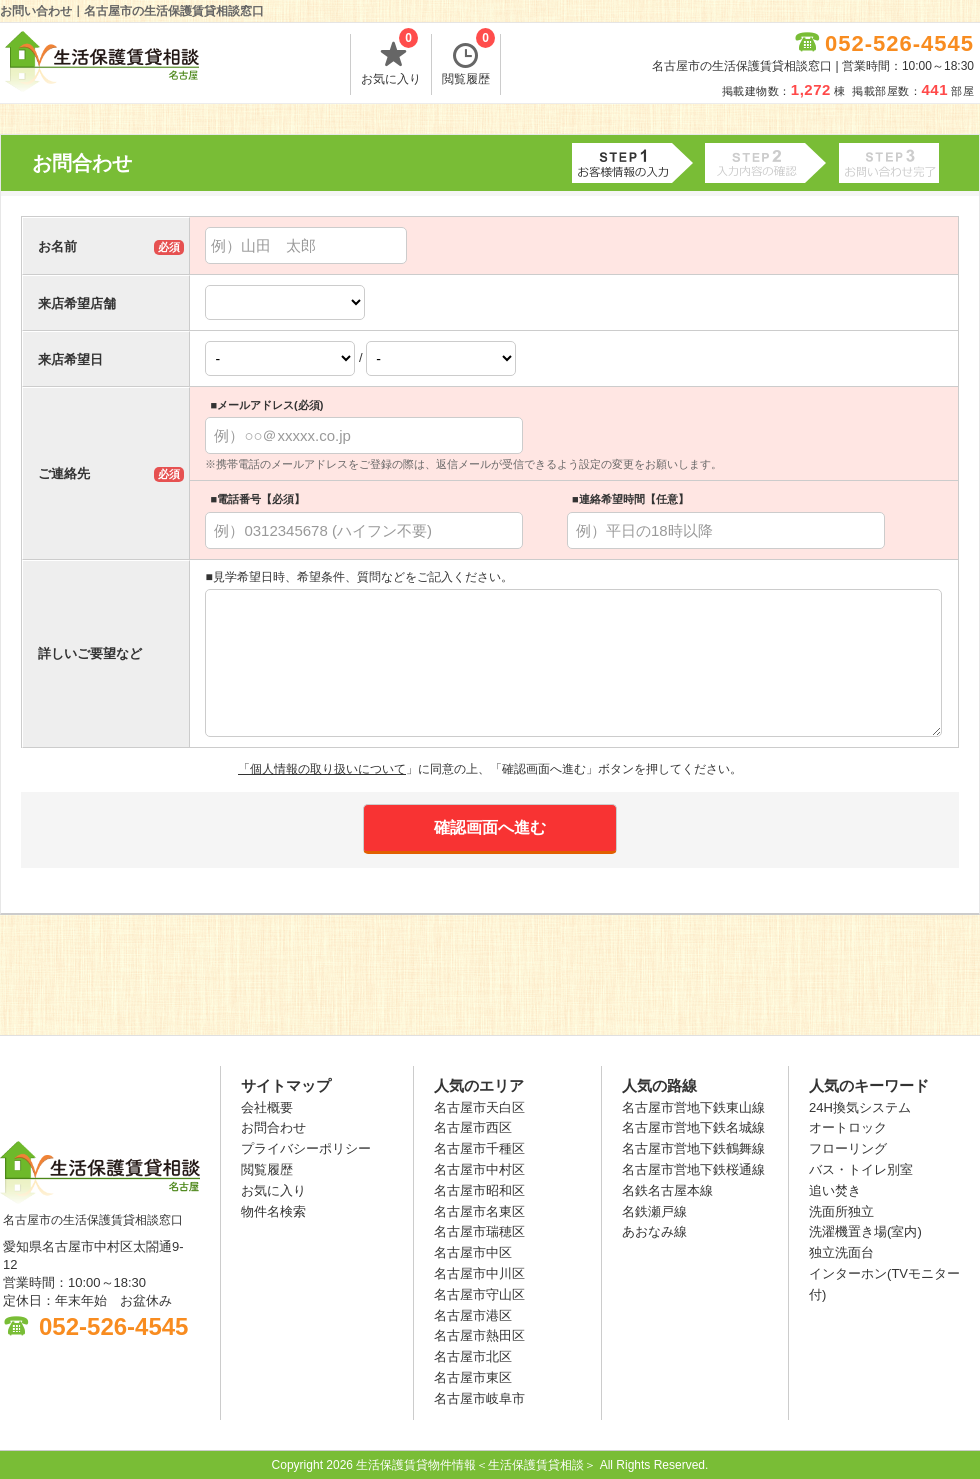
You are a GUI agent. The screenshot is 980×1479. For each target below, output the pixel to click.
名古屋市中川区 (479, 1273)
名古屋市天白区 (479, 1107)
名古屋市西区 (473, 1127)
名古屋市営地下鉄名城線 (693, 1127)
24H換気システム (860, 1107)
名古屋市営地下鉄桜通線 (693, 1169)
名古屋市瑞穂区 (479, 1231)
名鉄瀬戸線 (654, 1211)
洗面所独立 (841, 1211)
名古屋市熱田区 (479, 1335)
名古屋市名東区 (479, 1211)
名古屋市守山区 (479, 1294)
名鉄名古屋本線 (667, 1190)
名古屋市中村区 (479, 1169)
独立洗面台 (841, 1252)
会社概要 (267, 1107)
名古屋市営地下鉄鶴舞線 (693, 1148)
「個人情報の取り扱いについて (322, 769)
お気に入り (391, 60)
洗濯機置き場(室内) (865, 1231)
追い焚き (835, 1190)
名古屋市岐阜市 (479, 1398)
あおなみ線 (654, 1231)
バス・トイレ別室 (861, 1169)
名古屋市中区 (473, 1252)
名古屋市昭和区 (479, 1190)
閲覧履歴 (468, 60)
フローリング (848, 1148)
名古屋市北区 (473, 1356)
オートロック (848, 1127)
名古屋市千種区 (479, 1148)
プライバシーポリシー (306, 1148)
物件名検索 (273, 1211)
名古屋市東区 (473, 1377)
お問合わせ (273, 1127)
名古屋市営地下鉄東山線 (693, 1107)
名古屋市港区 (473, 1315)
